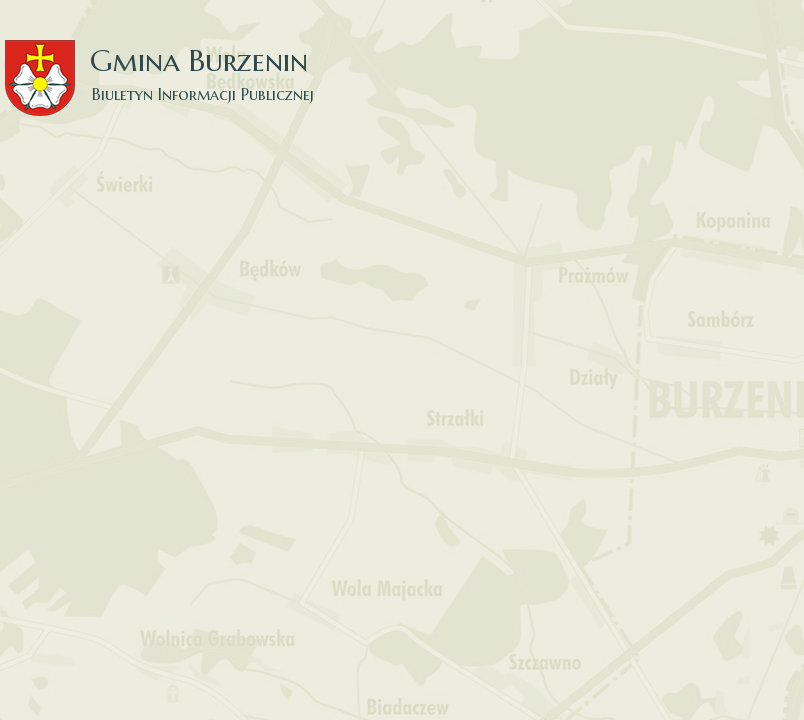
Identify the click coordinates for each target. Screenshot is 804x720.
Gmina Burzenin (170, 59)
